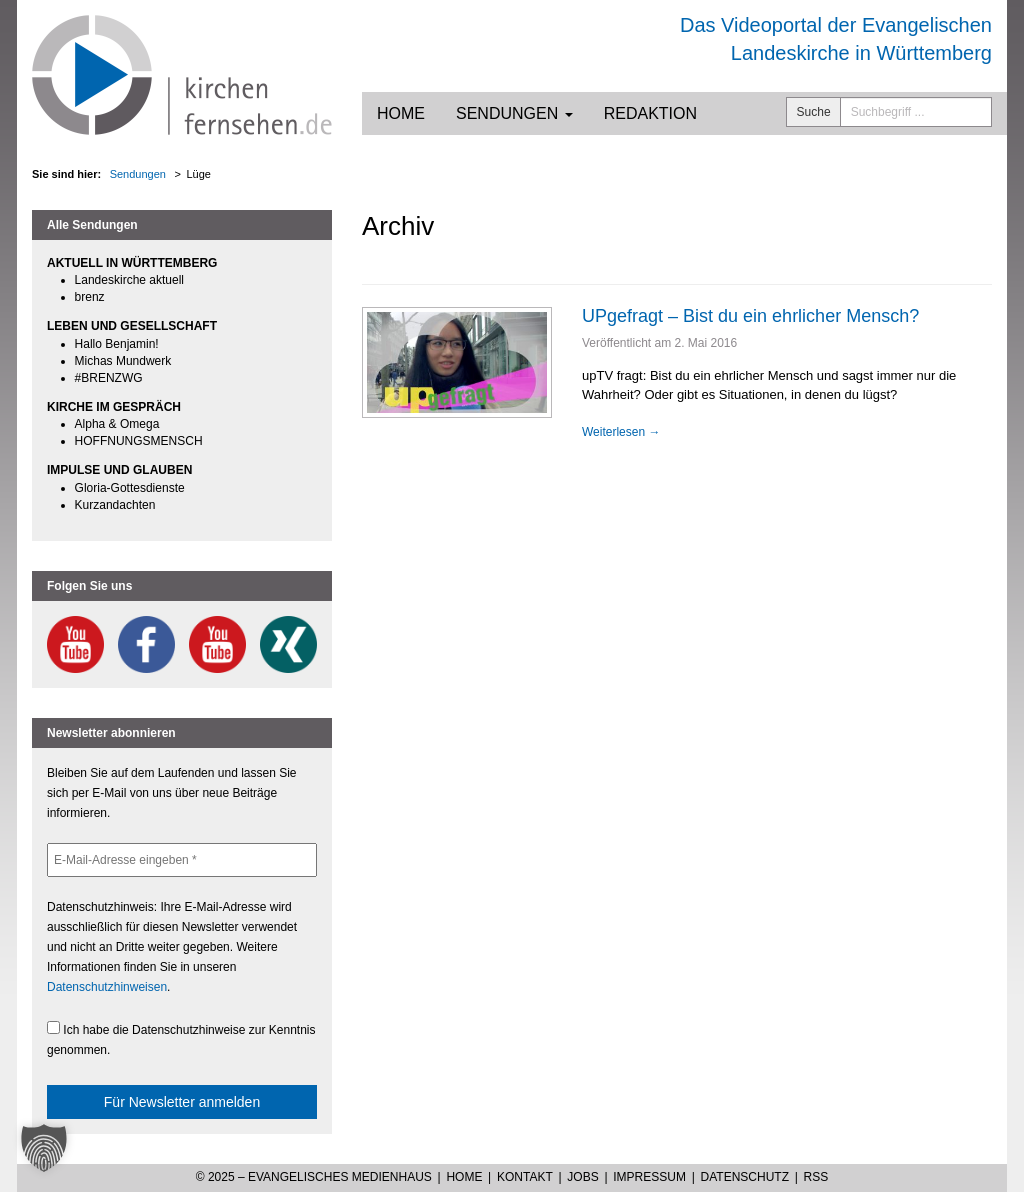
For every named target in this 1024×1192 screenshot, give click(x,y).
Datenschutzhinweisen (107, 987)
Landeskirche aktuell (129, 280)
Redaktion (650, 113)
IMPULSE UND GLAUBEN (119, 470)
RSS (816, 1177)
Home (401, 113)
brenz (90, 297)
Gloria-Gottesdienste (130, 488)
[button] (44, 1148)
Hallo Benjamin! (117, 344)
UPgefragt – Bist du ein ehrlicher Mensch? (750, 316)
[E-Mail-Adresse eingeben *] (182, 860)
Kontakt (525, 1177)
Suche (814, 112)
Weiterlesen (621, 432)
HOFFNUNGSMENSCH (139, 441)
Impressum (649, 1177)
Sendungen (514, 113)
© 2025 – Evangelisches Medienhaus (314, 1177)
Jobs (582, 1177)
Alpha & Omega (117, 424)
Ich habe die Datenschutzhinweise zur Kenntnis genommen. (181, 1039)
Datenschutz (745, 1177)
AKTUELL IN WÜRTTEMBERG (132, 263)
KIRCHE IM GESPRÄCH (114, 407)
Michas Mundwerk (123, 361)
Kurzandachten (115, 505)
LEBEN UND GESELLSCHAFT (132, 326)
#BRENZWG (109, 378)
